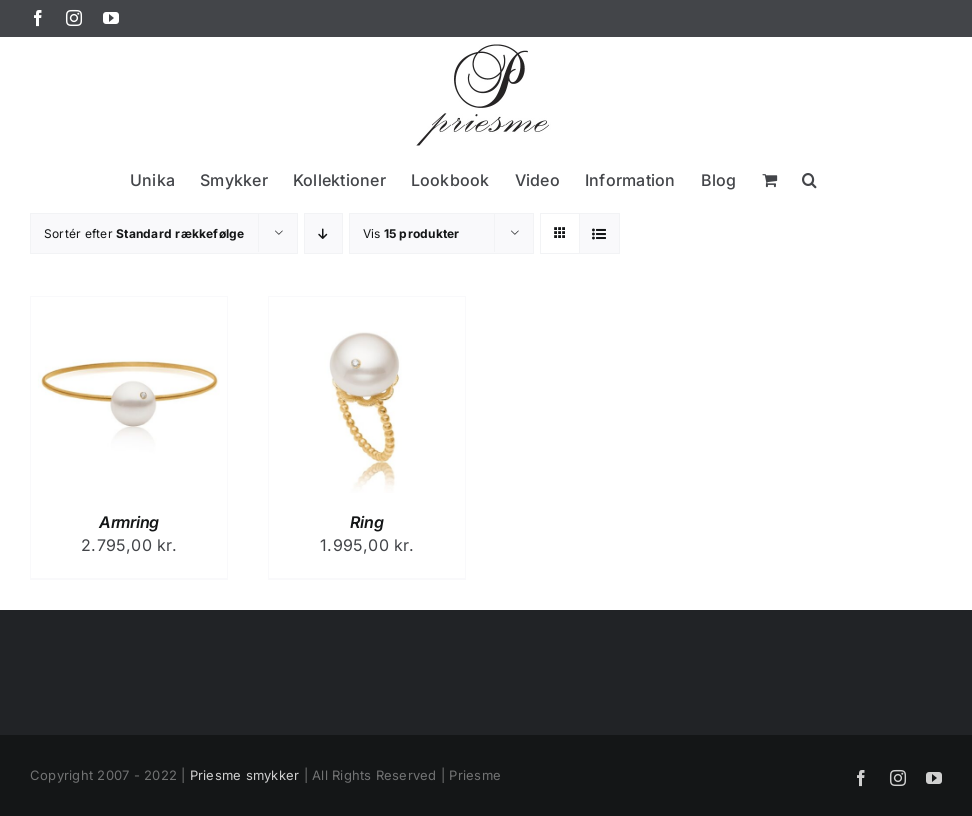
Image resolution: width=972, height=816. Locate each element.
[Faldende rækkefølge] (323, 233)
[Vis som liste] (599, 233)
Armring (129, 522)
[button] (809, 179)
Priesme (216, 775)
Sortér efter (144, 233)
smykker (273, 775)
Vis (411, 233)
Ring (366, 522)
